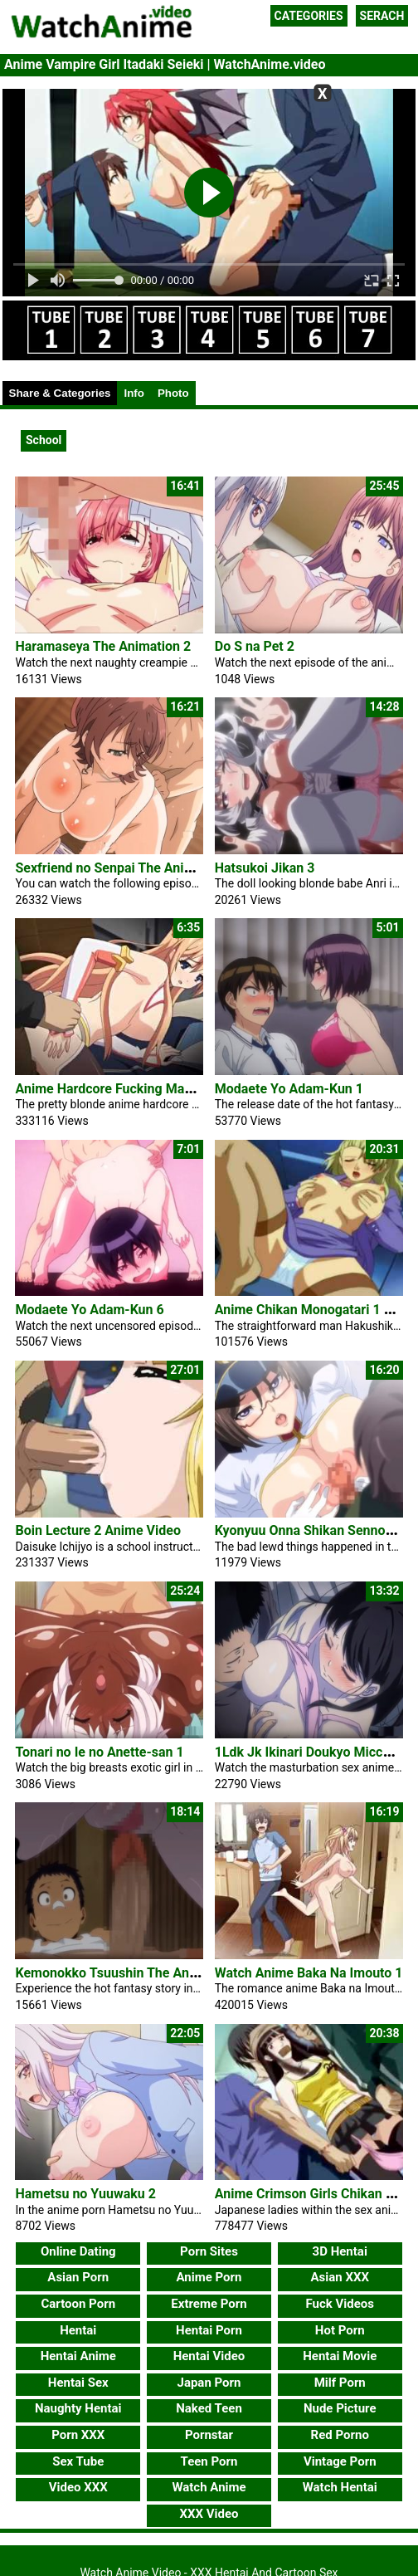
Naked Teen (209, 2408)
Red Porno (340, 2434)
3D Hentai (340, 2251)
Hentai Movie (340, 2356)
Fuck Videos (339, 2303)
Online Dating (78, 2251)
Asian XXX (339, 2277)
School (43, 440)
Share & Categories (60, 393)
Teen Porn (209, 2461)
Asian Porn (78, 2277)
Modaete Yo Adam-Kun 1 (289, 1089)
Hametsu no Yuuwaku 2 (85, 2194)
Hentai (78, 2330)
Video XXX (78, 2487)
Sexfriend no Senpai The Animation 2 (125, 868)
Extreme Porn (208, 2303)
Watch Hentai (340, 2487)
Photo (173, 393)
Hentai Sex (78, 2382)
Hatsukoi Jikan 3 (265, 868)
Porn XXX (77, 2434)
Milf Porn (340, 2382)
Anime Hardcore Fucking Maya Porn (122, 1089)
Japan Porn (209, 2382)
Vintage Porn (340, 2461)
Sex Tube (78, 2461)
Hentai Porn (209, 2330)
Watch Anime (208, 2487)
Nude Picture (340, 2408)
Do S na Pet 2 (254, 646)
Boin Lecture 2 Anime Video (97, 1530)
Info (133, 393)
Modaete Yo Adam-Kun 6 (89, 1309)
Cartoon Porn (78, 2303)
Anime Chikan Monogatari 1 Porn (313, 1309)
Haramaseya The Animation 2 (103, 646)
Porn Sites (209, 2251)
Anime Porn (209, 2277)
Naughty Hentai (78, 2408)
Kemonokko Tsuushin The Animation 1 (130, 1973)
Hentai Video (209, 2356)
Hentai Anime (78, 2356)
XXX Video (208, 2513)
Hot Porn (340, 2330)
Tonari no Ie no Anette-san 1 (99, 1752)
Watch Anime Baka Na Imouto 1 (309, 1973)
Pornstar (209, 2434)
